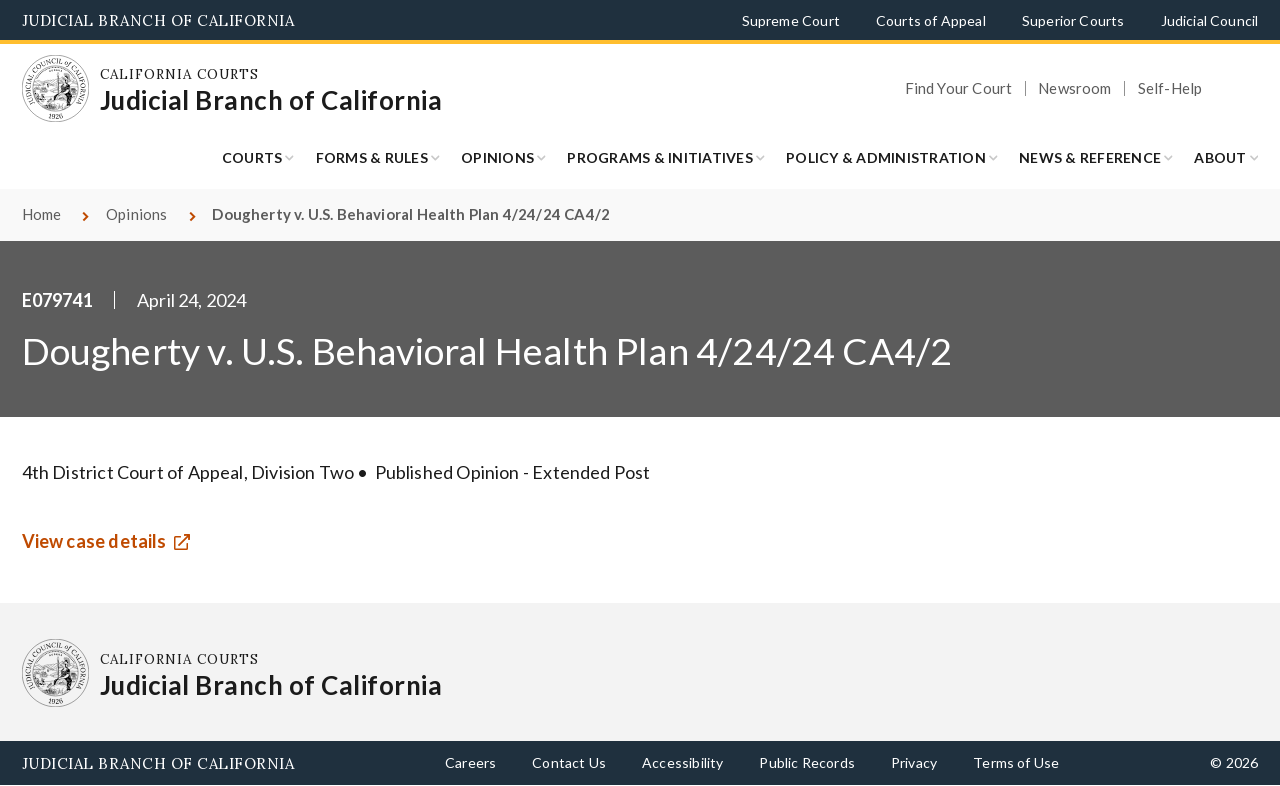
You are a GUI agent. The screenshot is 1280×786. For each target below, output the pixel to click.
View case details (94, 541)
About (1220, 157)
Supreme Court (791, 20)
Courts (252, 157)
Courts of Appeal (931, 20)
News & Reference (1090, 157)
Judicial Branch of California (158, 20)
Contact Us (569, 762)
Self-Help (1170, 88)
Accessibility (682, 762)
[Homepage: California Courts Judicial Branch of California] (56, 89)
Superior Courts (1073, 20)
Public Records (807, 762)
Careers (470, 762)
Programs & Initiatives (660, 157)
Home (42, 214)
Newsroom (1074, 88)
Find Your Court (959, 88)
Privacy (914, 762)
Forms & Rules (372, 157)
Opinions (497, 157)
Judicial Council (1210, 20)
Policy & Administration (886, 157)
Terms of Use (1016, 762)
